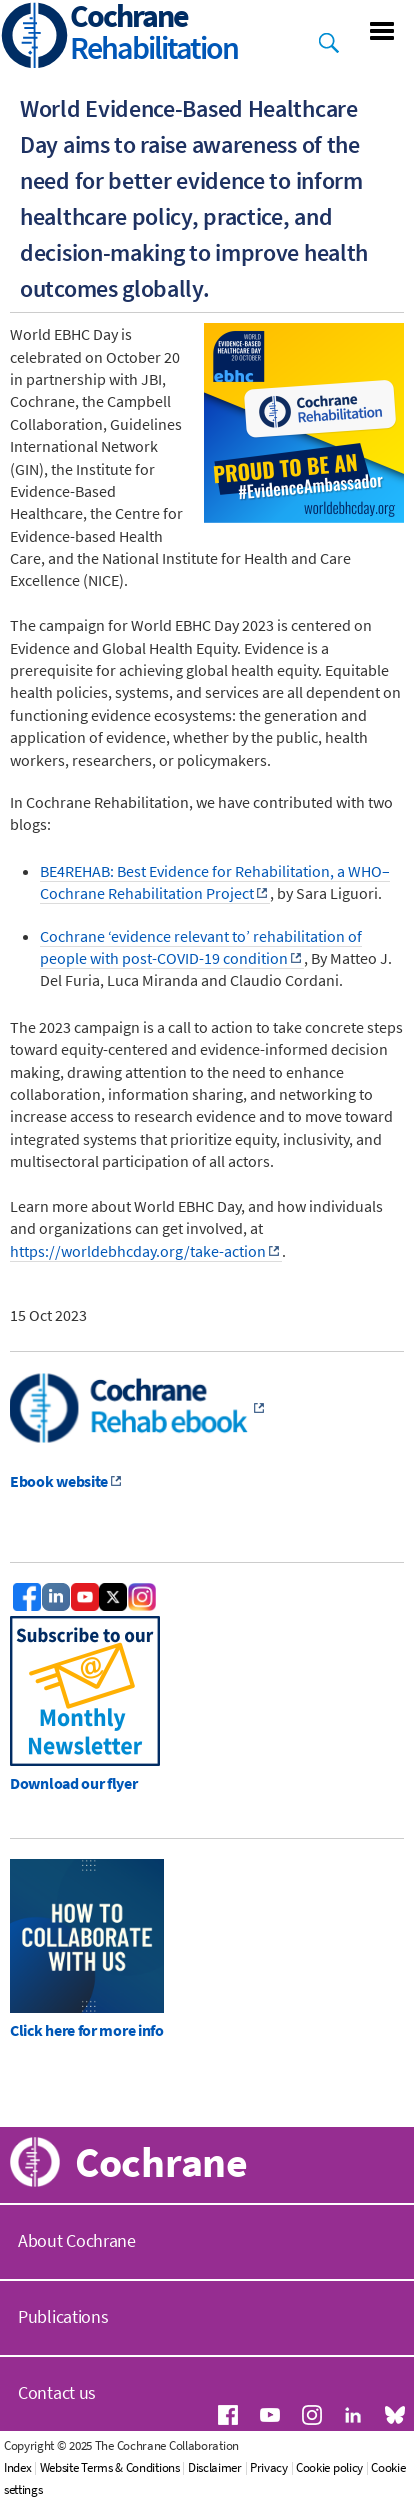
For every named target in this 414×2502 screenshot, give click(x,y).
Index (18, 2467)
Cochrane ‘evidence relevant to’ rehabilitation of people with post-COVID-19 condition (201, 947)
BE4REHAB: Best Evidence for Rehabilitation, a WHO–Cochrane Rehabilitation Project (215, 882)
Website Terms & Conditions (110, 2467)
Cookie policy (329, 2467)
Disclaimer (215, 2467)
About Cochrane (77, 2240)
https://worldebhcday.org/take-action (138, 1251)
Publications (63, 2316)
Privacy (269, 2467)
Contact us (57, 2392)
